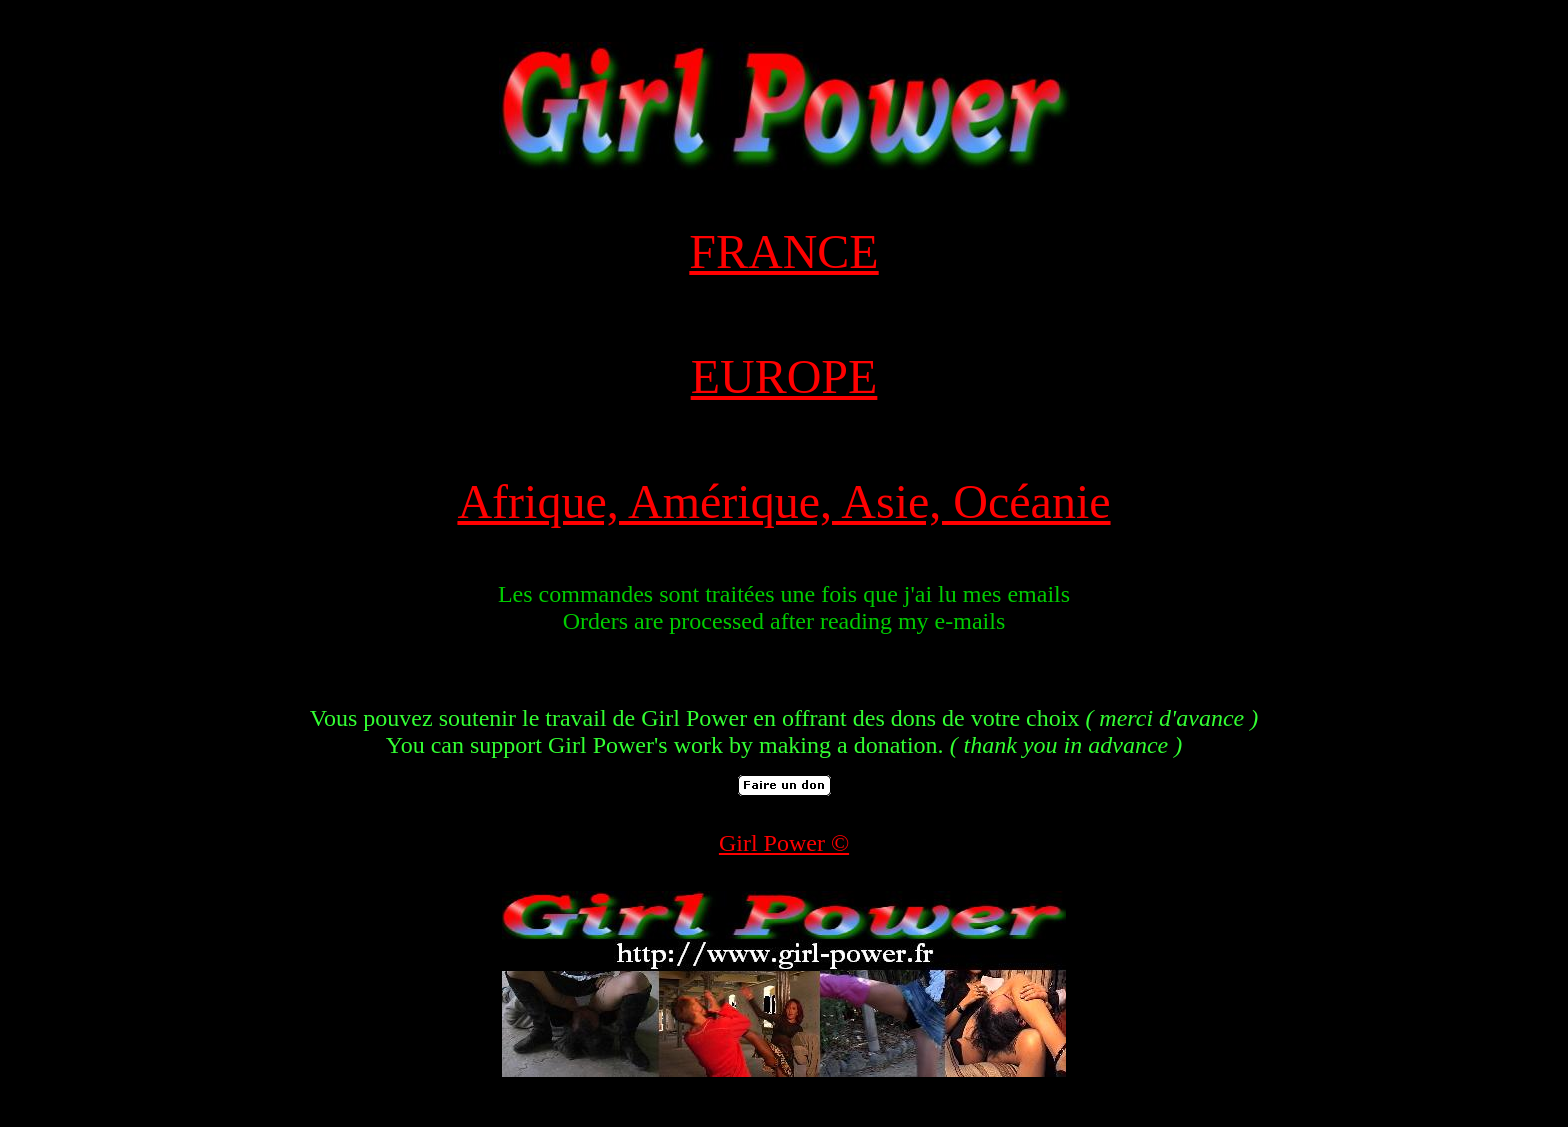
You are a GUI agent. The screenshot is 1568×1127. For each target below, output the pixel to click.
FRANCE (783, 251)
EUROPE (784, 376)
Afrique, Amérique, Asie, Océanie (783, 501)
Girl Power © (784, 843)
